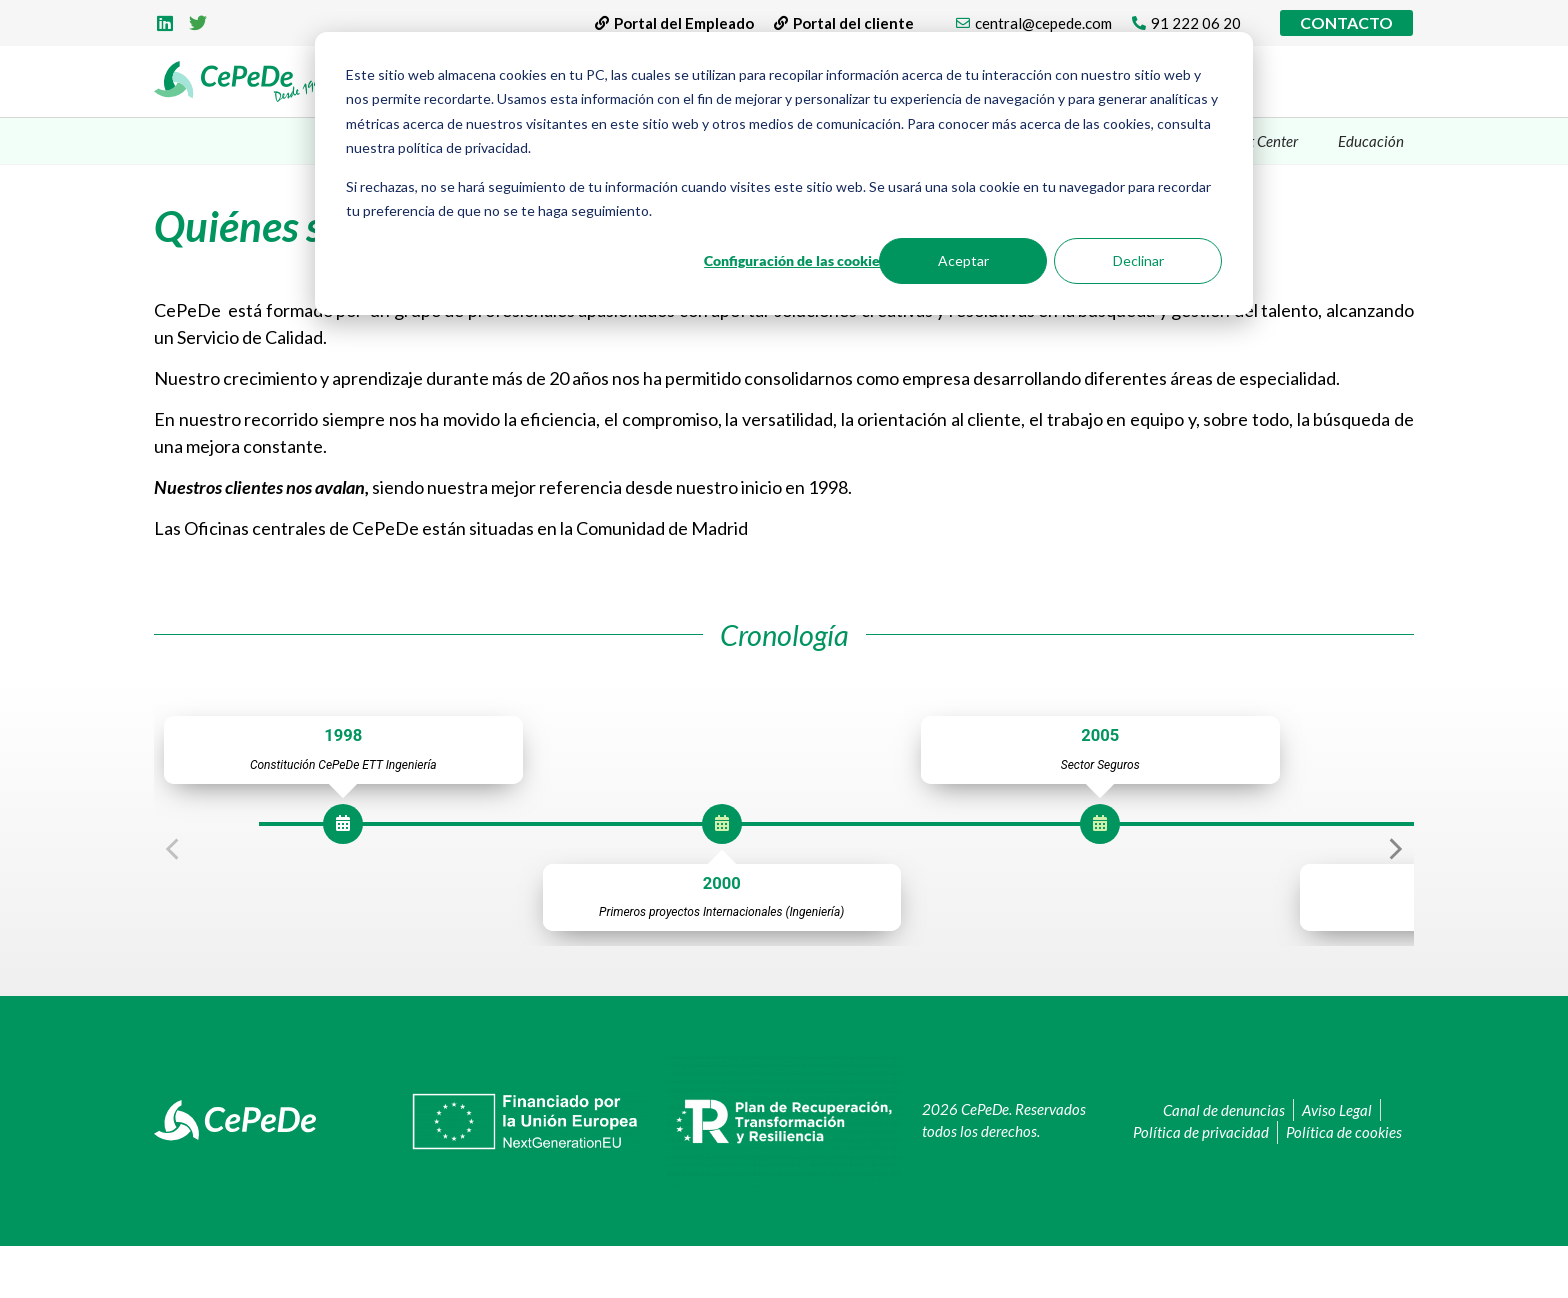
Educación (1371, 141)
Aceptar (963, 260)
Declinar (1138, 260)
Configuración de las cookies (795, 260)
